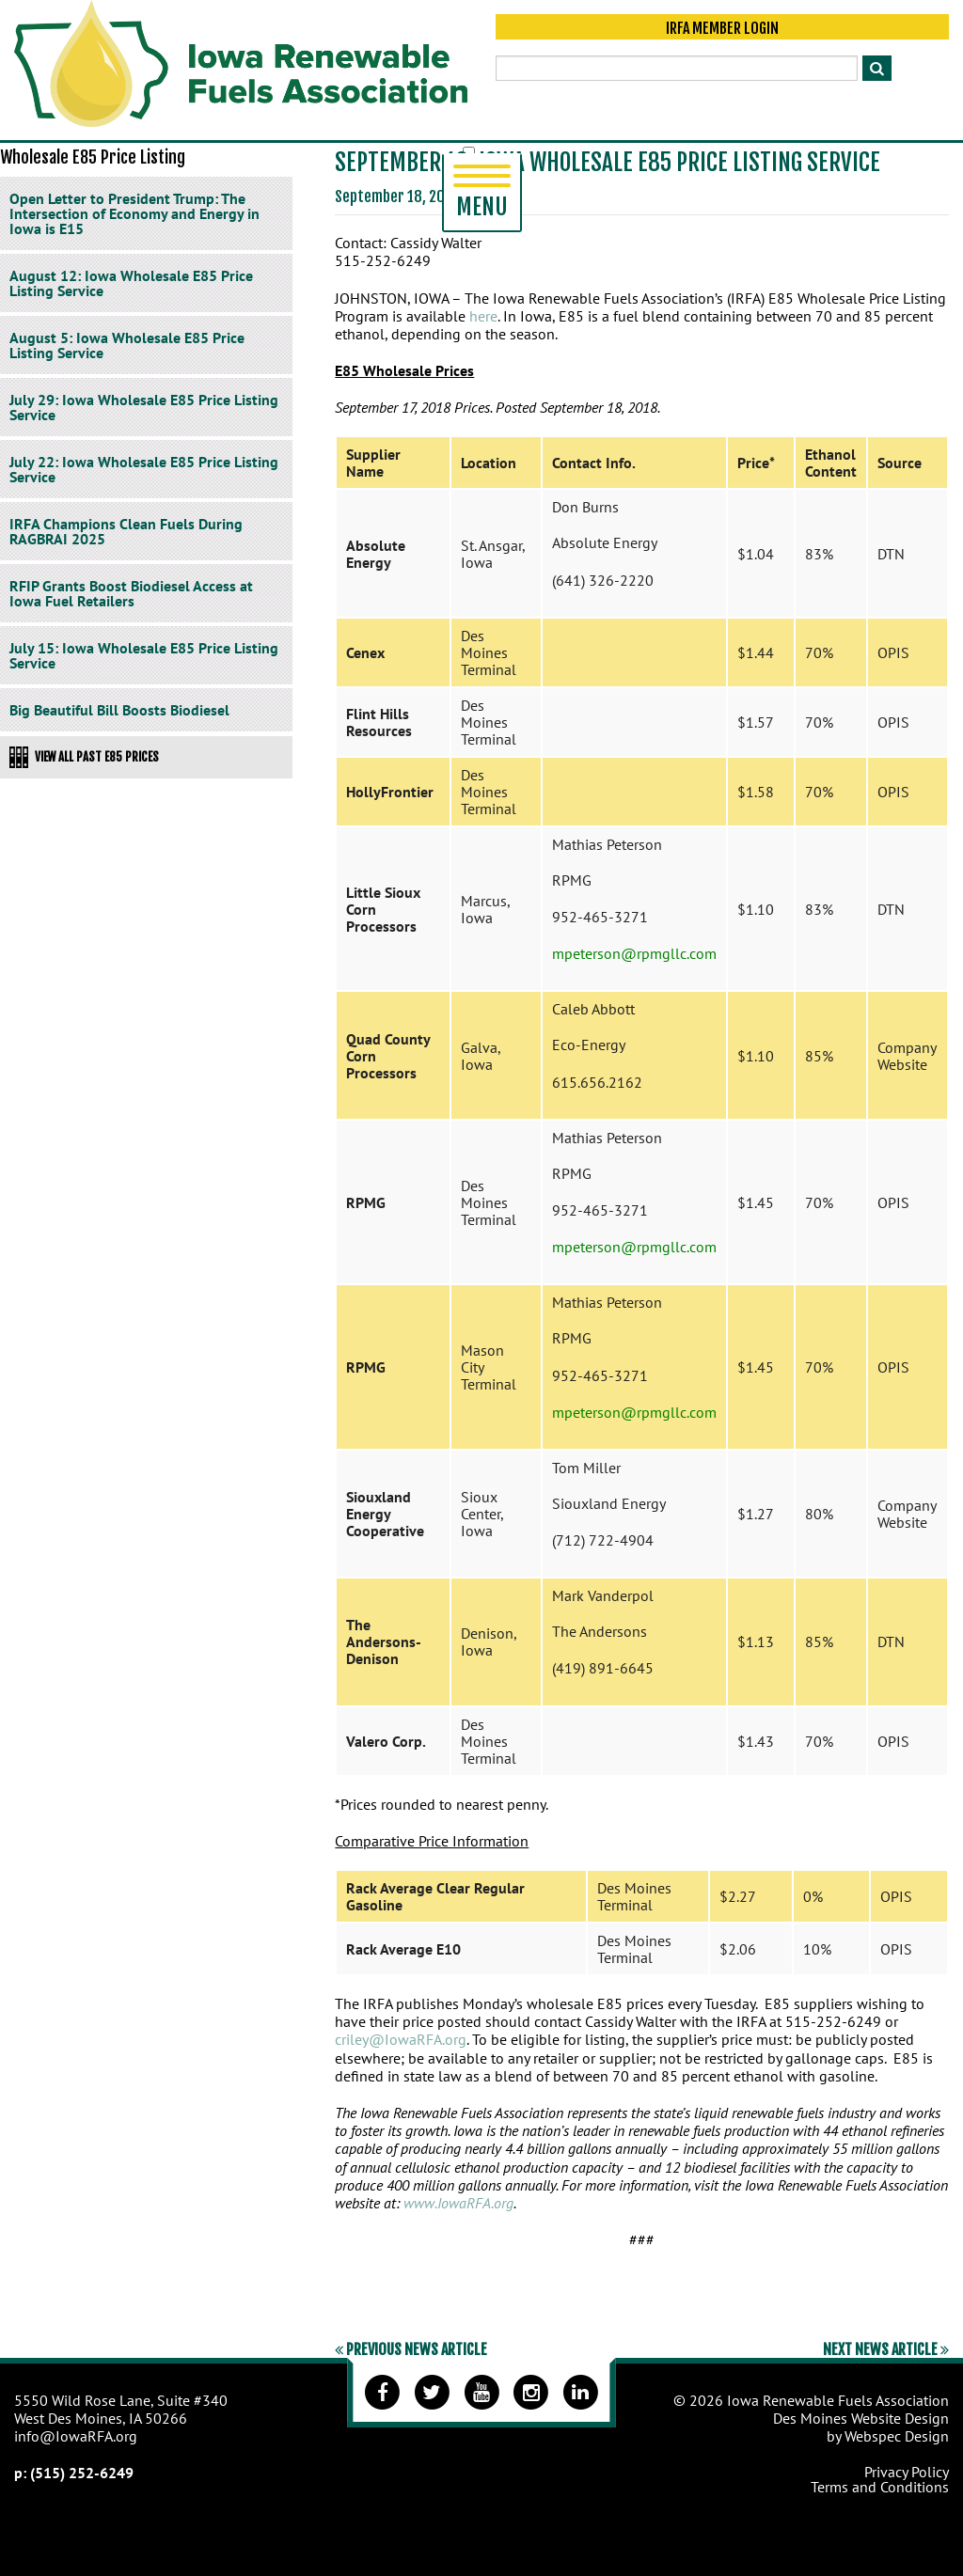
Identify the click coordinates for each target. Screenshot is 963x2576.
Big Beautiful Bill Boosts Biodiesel (119, 709)
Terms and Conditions (880, 2486)
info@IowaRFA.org (75, 2436)
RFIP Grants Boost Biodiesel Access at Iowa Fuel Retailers (131, 593)
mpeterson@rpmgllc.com (634, 953)
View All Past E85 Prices (84, 756)
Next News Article (886, 2349)
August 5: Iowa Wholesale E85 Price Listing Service (127, 345)
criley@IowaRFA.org (400, 2039)
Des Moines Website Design (861, 2418)
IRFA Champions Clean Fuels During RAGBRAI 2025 (126, 531)
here (483, 315)
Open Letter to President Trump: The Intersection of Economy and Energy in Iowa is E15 (134, 213)
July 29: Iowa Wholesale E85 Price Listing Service (143, 407)
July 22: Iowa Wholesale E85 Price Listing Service (143, 469)
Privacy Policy (906, 2471)
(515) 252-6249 (82, 2472)
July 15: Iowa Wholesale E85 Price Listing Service (143, 655)
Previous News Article (411, 2349)
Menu (482, 193)
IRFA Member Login (722, 30)
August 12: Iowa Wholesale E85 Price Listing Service (131, 283)
